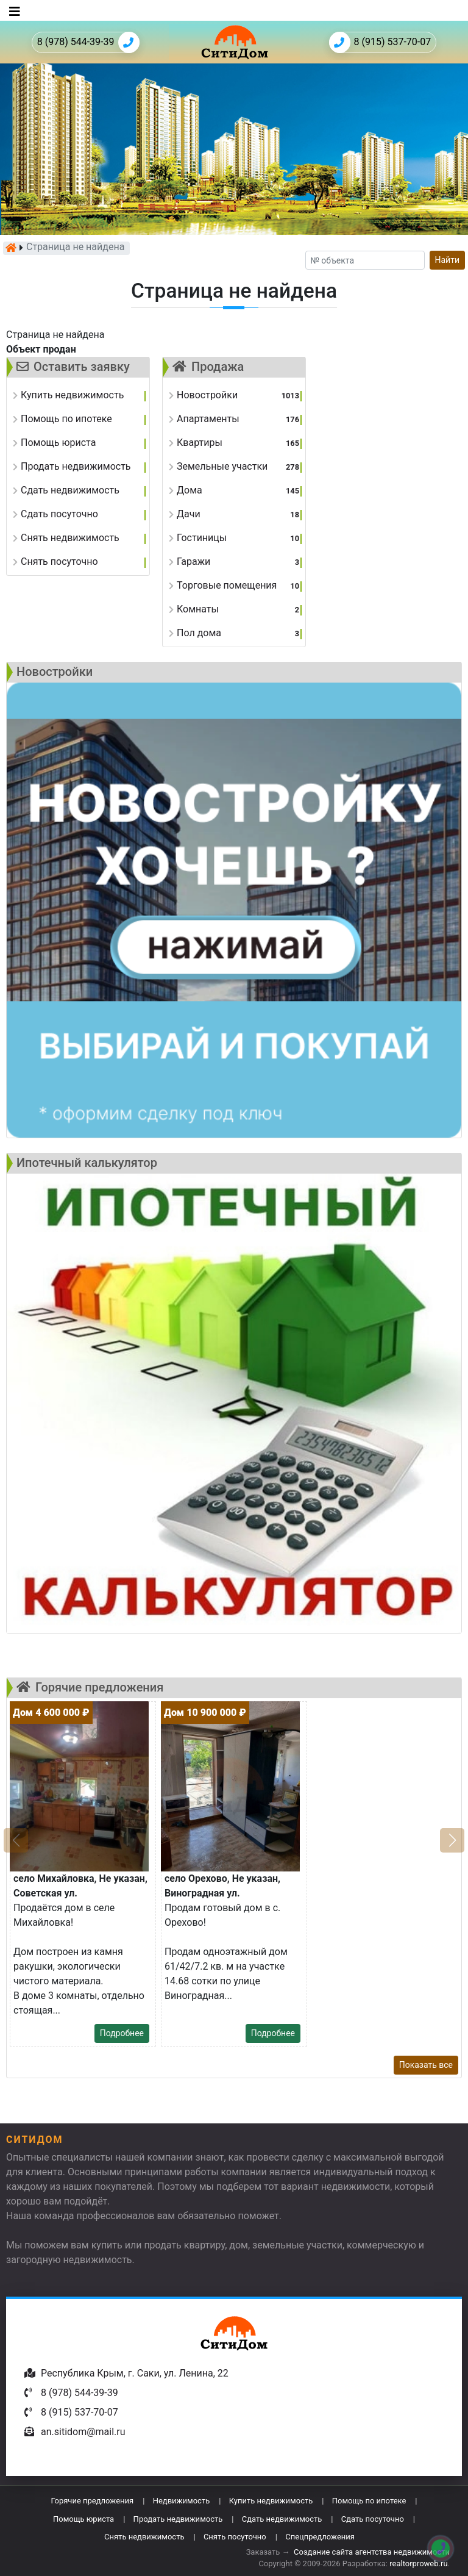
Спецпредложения (320, 2536)
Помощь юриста (83, 2519)
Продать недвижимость (178, 2519)
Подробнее (122, 2033)
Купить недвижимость (271, 2500)
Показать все (426, 2065)
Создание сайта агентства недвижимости (372, 2551)
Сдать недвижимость (282, 2519)
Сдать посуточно (372, 2519)
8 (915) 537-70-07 (380, 42)
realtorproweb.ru (418, 2563)
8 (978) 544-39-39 (88, 42)
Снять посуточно (235, 2536)
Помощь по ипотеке (369, 2500)
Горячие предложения (92, 2500)
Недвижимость (181, 2500)
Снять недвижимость (144, 2536)
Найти (447, 260)
